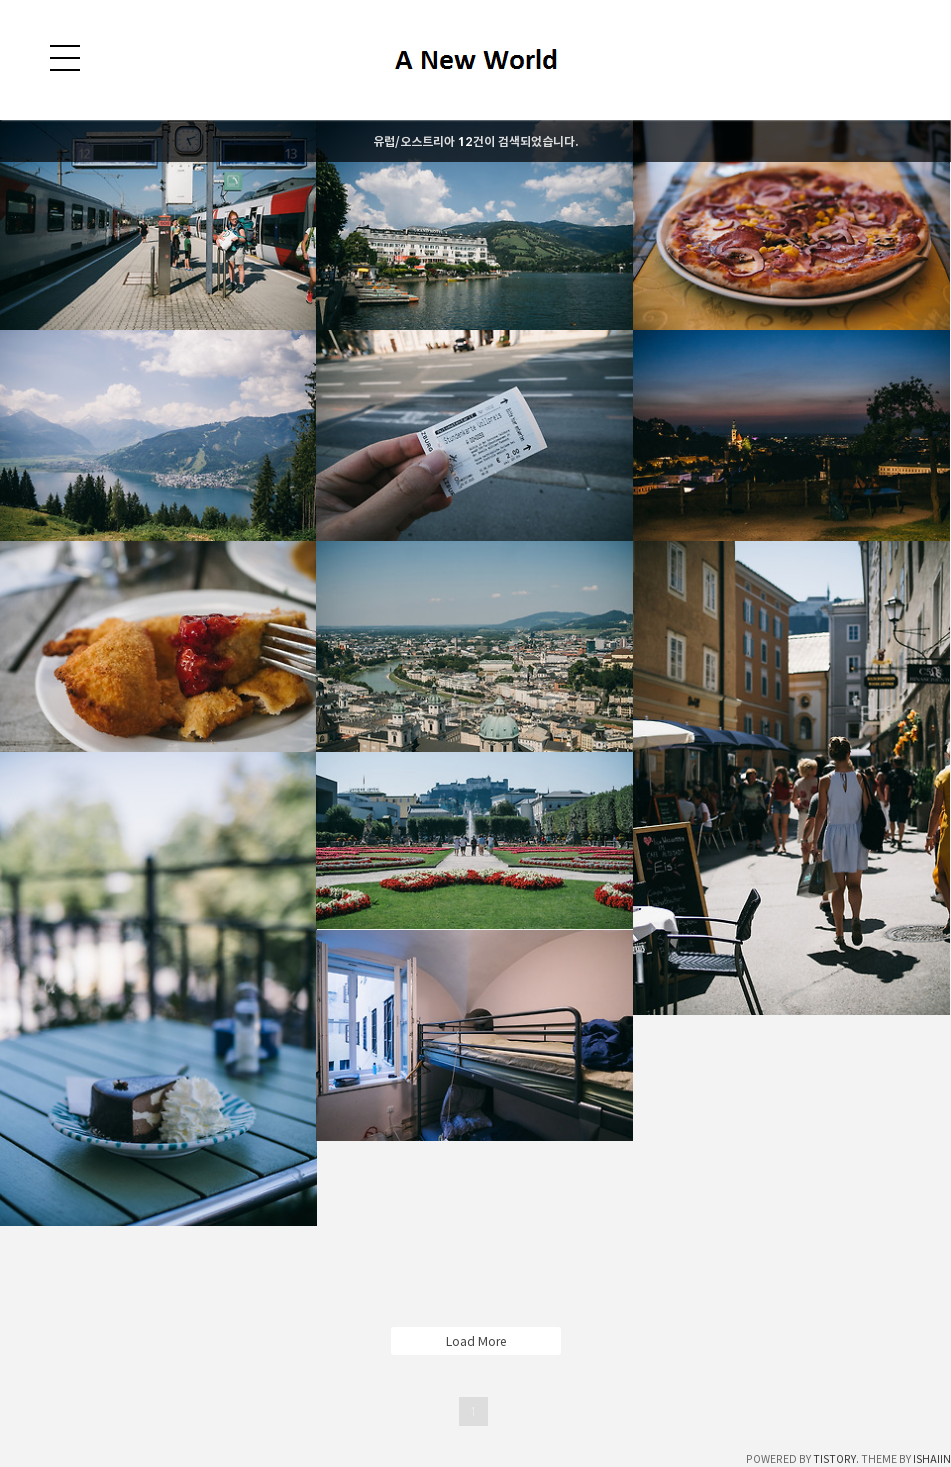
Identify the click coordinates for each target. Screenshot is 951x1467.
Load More (476, 1341)
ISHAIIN (932, 1459)
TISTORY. (836, 1459)
